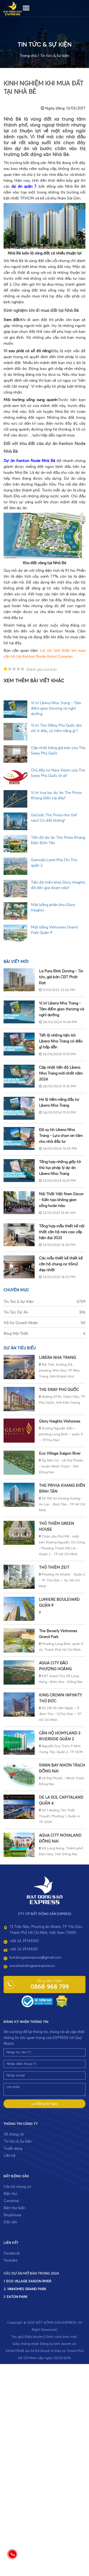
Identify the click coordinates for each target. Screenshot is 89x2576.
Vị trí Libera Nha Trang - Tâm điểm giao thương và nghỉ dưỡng (56, 708)
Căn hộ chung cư (17, 2187)
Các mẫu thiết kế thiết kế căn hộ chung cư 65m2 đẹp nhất (61, 1264)
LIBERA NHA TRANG (57, 1358)
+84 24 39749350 (24, 1941)
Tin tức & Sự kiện (54, 56)
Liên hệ (9, 2155)
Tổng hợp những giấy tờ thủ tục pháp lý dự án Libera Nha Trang (60, 1168)
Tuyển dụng (13, 2148)
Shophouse (12, 2215)
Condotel (11, 2201)
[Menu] (26, 7)
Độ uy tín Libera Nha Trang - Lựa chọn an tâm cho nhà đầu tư (61, 1136)
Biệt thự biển (14, 2208)
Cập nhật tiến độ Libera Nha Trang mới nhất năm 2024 (61, 1073)
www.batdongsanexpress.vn (32, 1966)
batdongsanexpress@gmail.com (35, 1957)
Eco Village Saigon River (59, 1453)
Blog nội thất (44, 1334)
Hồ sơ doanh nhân (44, 1323)
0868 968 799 (50, 1987)
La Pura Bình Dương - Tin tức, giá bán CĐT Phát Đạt (61, 977)
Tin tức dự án (44, 1312)
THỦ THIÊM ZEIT (54, 1567)
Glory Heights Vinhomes (59, 1421)
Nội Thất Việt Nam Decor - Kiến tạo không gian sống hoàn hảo (61, 1200)
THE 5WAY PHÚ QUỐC (59, 1390)
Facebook (12, 2253)
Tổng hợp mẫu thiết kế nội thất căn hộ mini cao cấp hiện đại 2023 (61, 1232)
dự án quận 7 (23, 186)
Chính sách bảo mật (61, 2337)
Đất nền (10, 2222)
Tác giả (17, 2337)
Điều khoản (34, 2337)
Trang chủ (28, 56)
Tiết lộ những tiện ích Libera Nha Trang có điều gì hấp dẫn (60, 1041)
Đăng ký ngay (44, 2104)
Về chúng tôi (14, 2134)
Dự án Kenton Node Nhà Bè (29, 461)
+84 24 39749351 (23, 1949)
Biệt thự (10, 2194)
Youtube (10, 2260)
